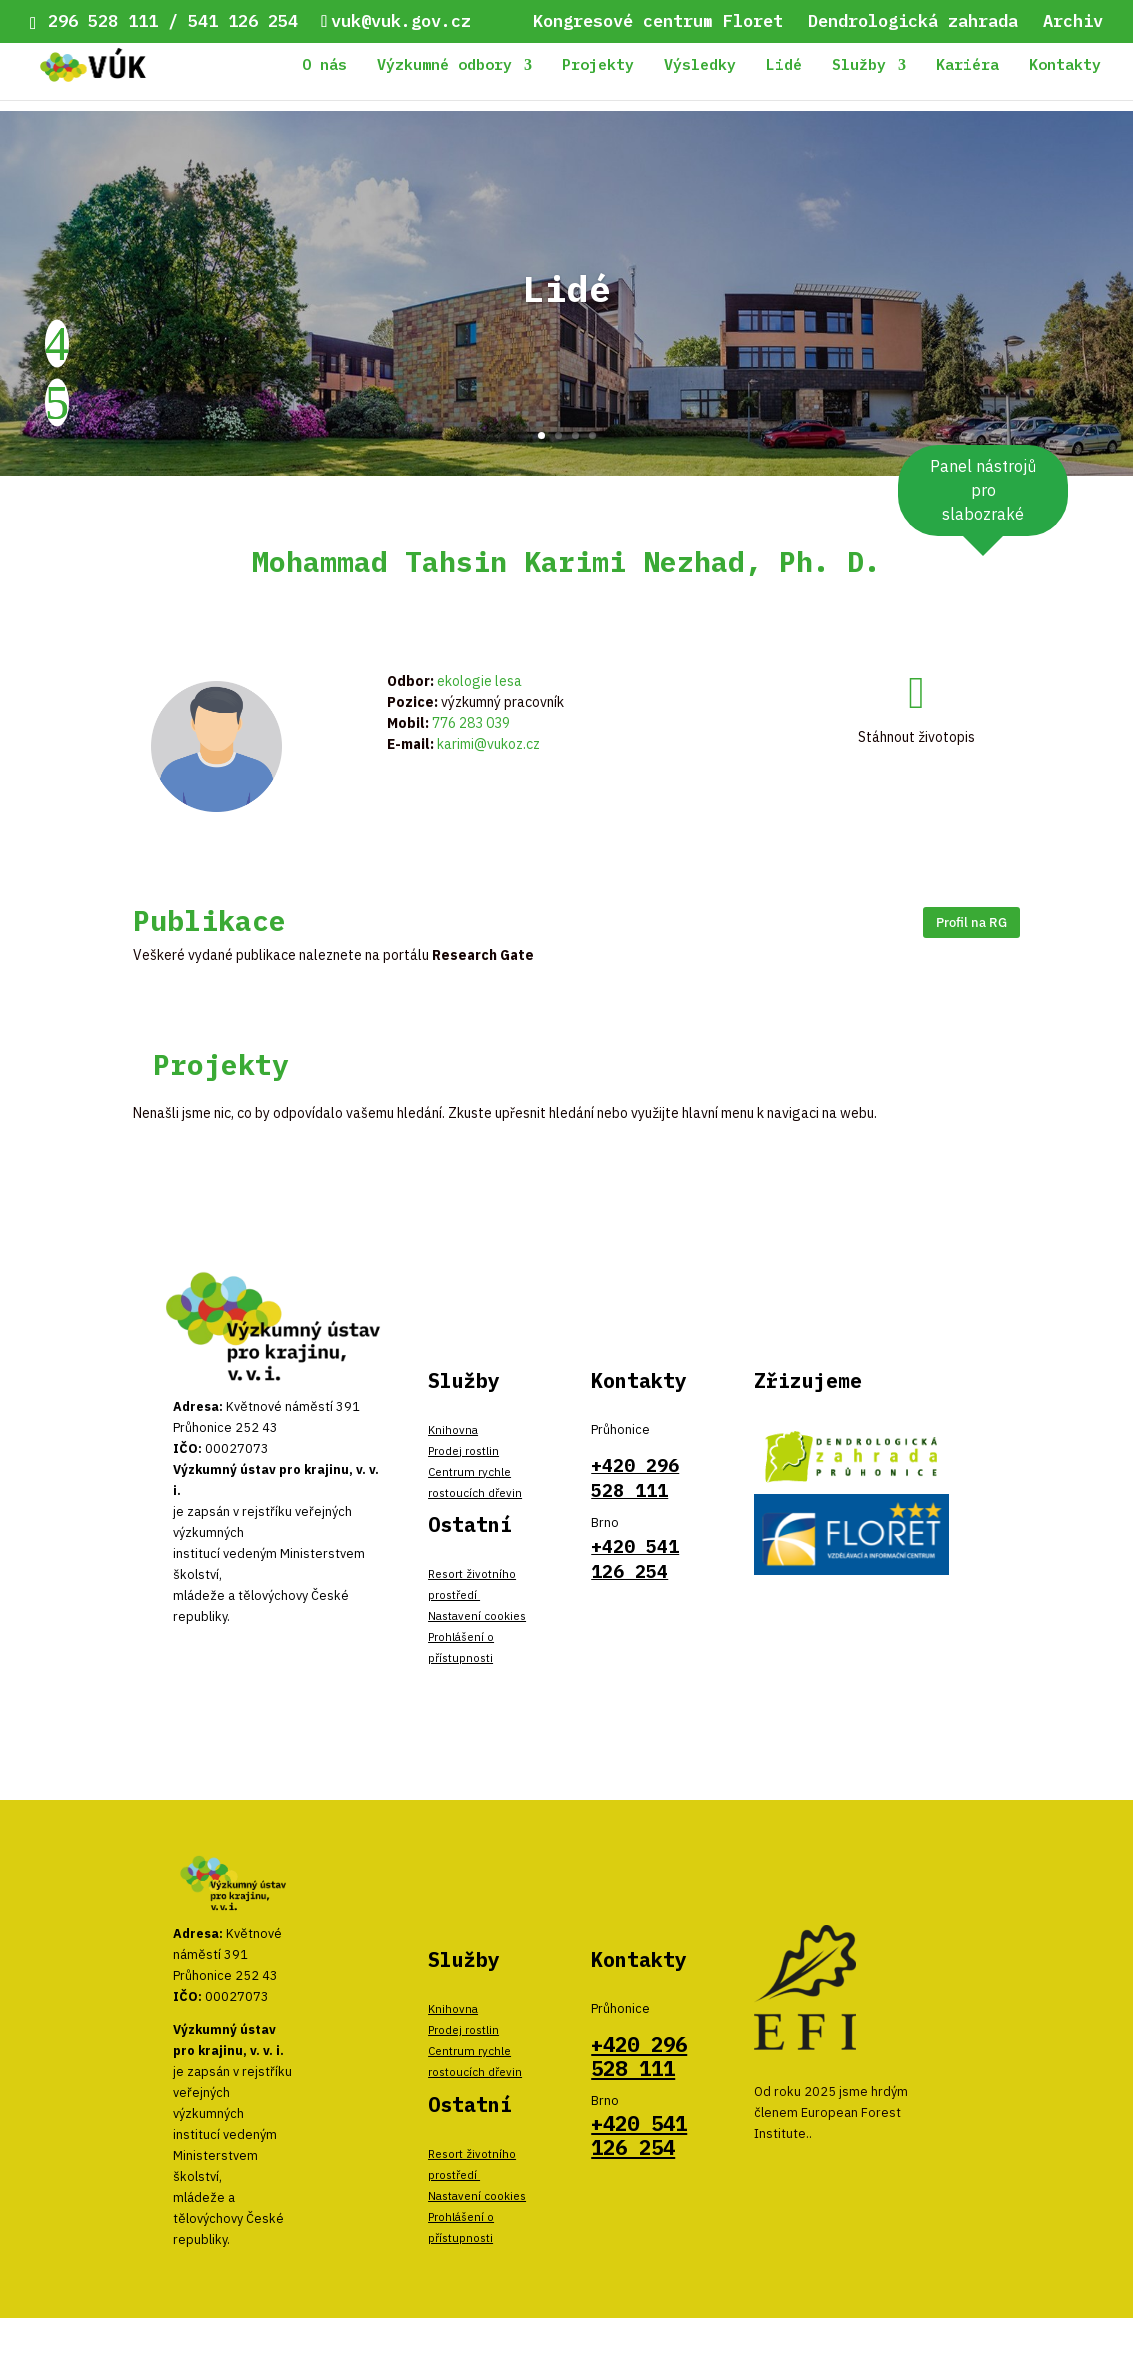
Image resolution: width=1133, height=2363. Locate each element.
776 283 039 (471, 723)
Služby (859, 66)
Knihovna (453, 1429)
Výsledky (700, 66)
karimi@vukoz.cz (488, 744)
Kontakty (1065, 66)
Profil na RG (971, 922)
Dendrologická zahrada (913, 22)
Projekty (598, 66)
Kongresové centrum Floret (658, 22)
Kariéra (967, 66)
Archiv (1073, 22)
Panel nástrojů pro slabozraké (983, 490)
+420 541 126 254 (639, 2135)
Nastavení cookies (477, 1615)
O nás (324, 66)
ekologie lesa (479, 681)
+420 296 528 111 (639, 2056)
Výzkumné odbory (444, 66)
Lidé (784, 66)
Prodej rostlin (463, 1450)
